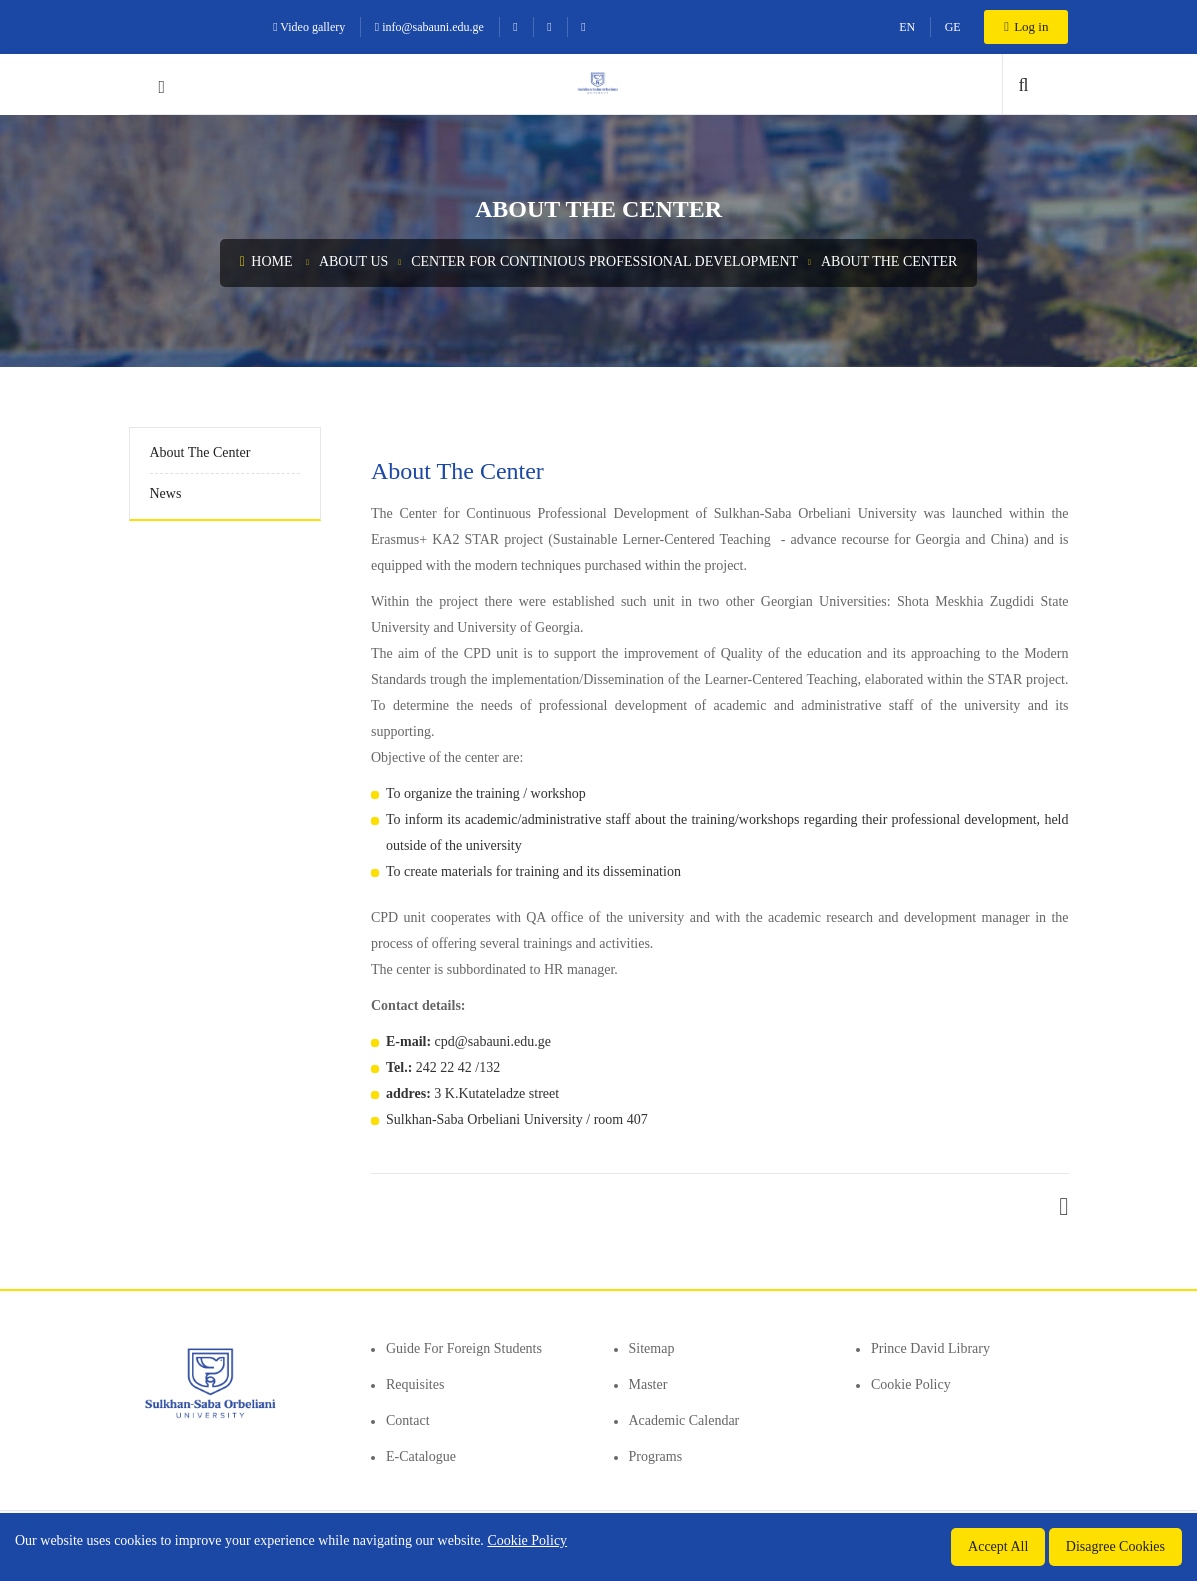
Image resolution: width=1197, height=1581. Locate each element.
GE (953, 27)
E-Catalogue (421, 1456)
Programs (656, 1456)
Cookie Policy (911, 1384)
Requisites (415, 1384)
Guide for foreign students (464, 1348)
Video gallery (309, 27)
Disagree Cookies (1115, 1546)
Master (648, 1384)
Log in (1026, 26)
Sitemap (652, 1348)
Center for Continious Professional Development (604, 261)
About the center (889, 261)
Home (266, 261)
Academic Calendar (684, 1420)
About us (353, 261)
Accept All (998, 1546)
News (166, 493)
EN (907, 27)
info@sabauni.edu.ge (429, 27)
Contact (408, 1420)
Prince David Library (930, 1348)
